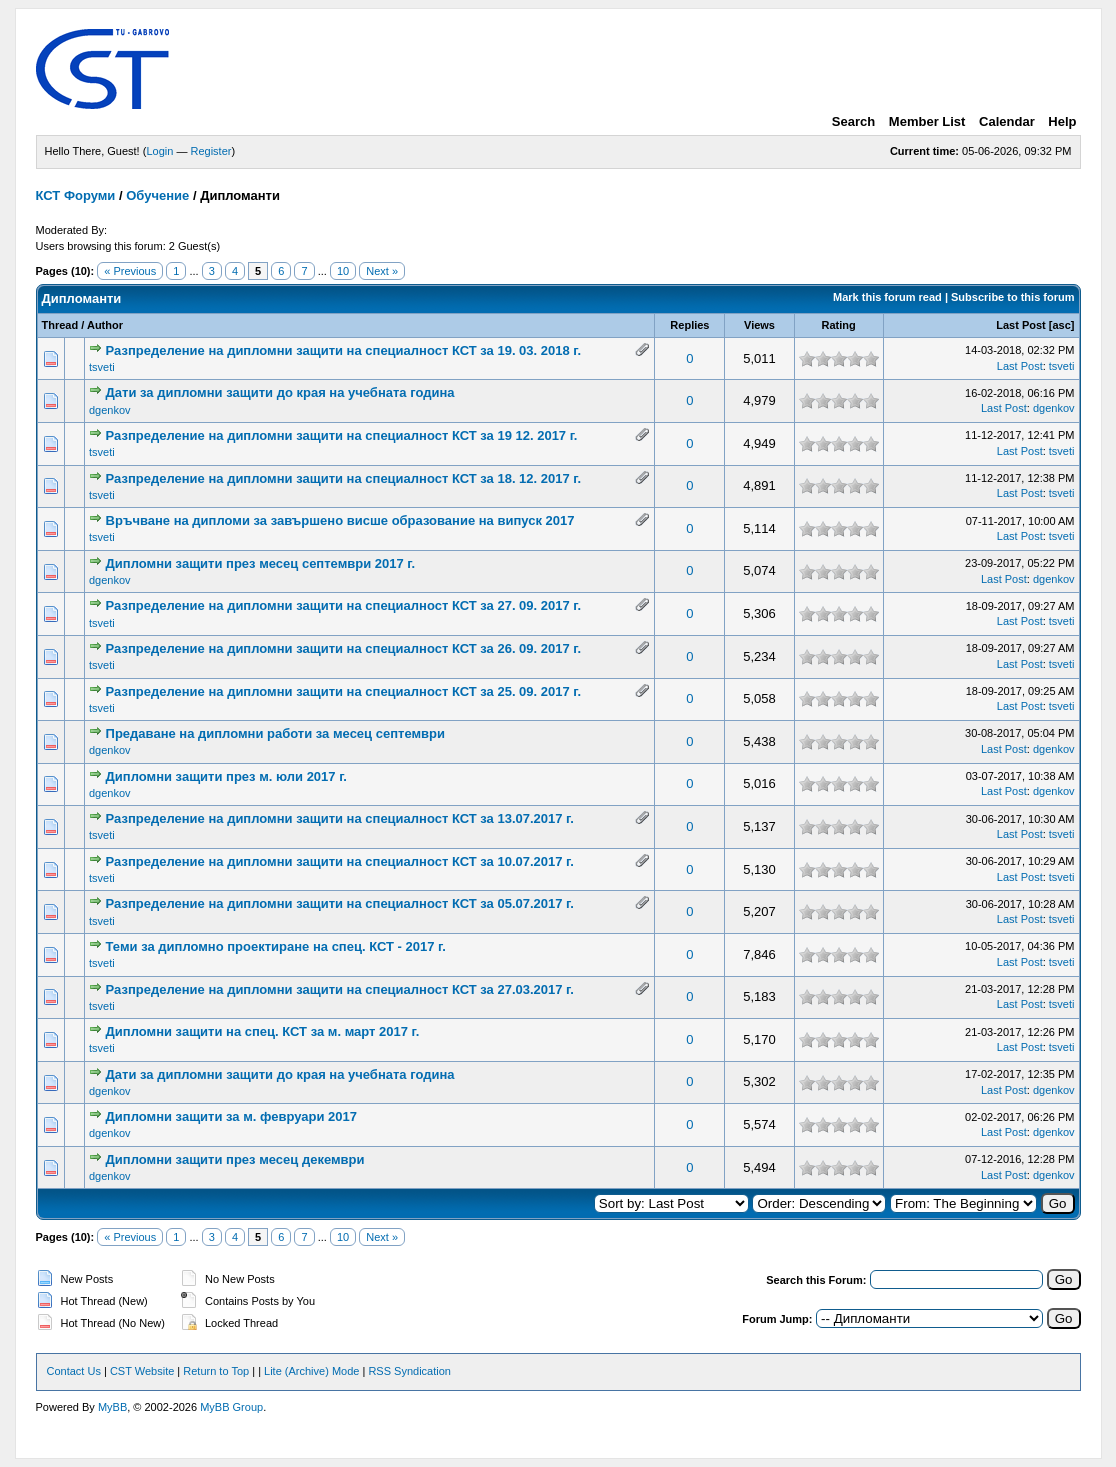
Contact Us (74, 1371)
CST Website (142, 1371)
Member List (927, 121)
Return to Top (216, 1371)
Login (159, 151)
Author (105, 325)
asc (1061, 325)
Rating (838, 325)
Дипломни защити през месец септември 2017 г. (260, 563)
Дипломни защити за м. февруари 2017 (231, 1116)
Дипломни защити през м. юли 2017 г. (226, 776)
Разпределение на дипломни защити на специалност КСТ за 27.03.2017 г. (340, 989)
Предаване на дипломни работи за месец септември (275, 733)
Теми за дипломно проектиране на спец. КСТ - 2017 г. (276, 946)
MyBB (112, 1407)
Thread (60, 325)
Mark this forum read (887, 297)
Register (210, 151)
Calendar (1007, 121)
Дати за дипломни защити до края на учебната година (280, 392)
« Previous (130, 271)
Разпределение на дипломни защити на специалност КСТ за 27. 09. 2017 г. (343, 605)
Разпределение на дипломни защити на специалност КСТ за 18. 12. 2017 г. (343, 478)
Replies (689, 325)
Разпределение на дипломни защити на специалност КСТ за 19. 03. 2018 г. (343, 350)
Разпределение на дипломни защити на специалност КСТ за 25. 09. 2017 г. (343, 691)
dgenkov (110, 410)
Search (853, 121)
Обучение (157, 195)
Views (759, 325)
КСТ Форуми (76, 195)
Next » (382, 271)
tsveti (102, 367)
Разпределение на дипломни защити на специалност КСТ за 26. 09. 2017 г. (343, 648)
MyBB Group (231, 1407)
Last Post (1021, 325)
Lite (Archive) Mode (311, 1371)
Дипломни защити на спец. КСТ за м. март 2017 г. (263, 1031)
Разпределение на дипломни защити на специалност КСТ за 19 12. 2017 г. (342, 435)
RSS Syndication (409, 1371)
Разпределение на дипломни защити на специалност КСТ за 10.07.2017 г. (340, 861)
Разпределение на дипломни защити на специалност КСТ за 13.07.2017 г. (340, 818)
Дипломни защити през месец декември (235, 1159)
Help (1062, 121)
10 (343, 271)
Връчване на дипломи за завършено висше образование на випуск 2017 (340, 520)
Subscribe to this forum (1012, 297)
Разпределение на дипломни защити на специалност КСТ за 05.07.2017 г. (340, 903)
